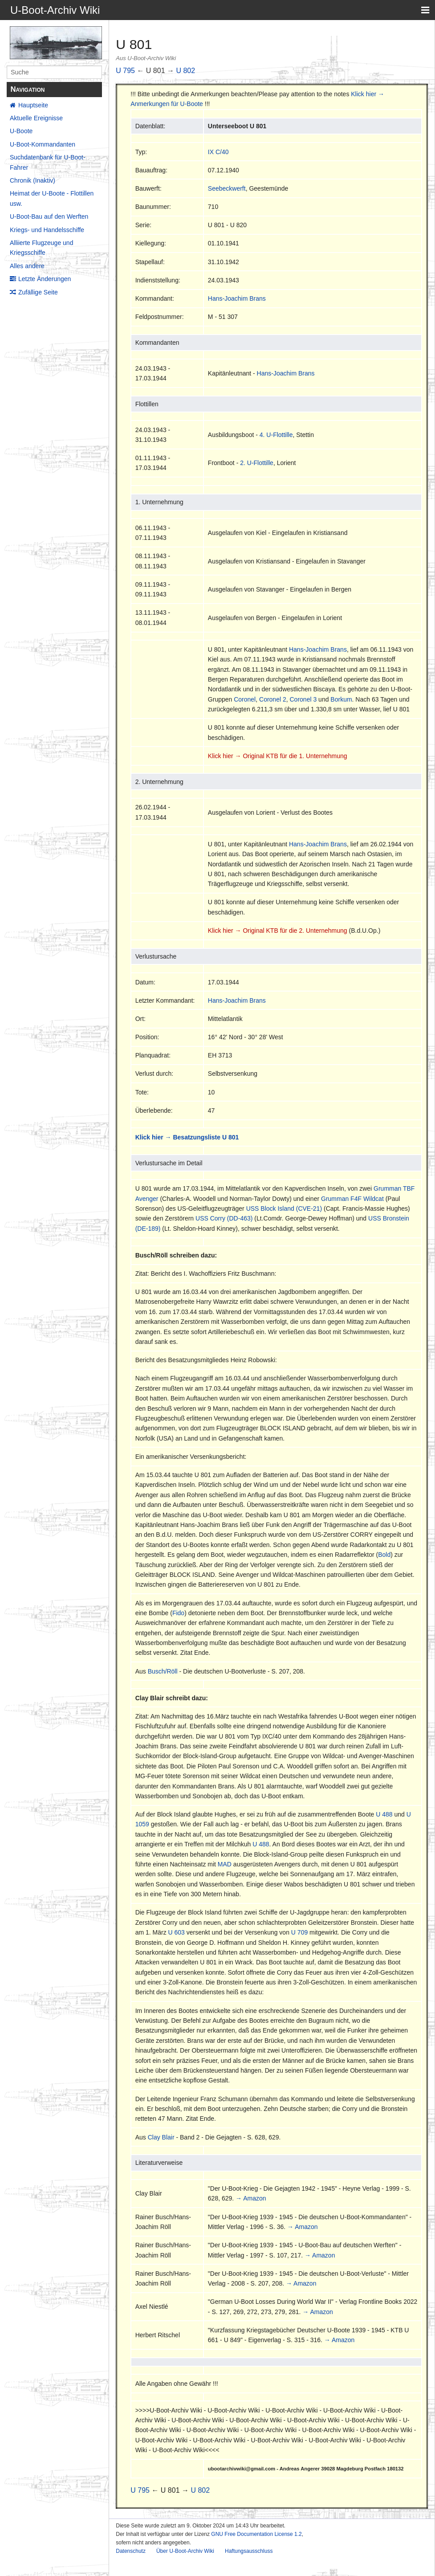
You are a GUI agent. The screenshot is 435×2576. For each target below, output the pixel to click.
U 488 (384, 1814)
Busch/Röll (163, 1671)
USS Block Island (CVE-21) (284, 1208)
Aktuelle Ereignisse (36, 118)
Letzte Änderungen (44, 278)
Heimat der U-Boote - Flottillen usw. (52, 198)
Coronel (245, 699)
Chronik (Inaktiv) (32, 180)
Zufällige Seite (38, 292)
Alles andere (27, 265)
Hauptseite (33, 105)
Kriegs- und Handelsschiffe (47, 229)
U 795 (125, 70)
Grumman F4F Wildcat (352, 1198)
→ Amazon (251, 2198)
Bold (384, 1554)
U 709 (299, 1932)
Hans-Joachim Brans (237, 298)
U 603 (176, 1932)
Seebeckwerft (227, 188)
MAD (225, 1864)
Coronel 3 (303, 699)
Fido (178, 1613)
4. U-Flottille (276, 434)
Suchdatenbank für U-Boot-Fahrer (47, 162)
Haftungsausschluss (248, 2551)
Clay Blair (161, 2137)
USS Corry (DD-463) (223, 1218)
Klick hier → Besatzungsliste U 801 (187, 1137)
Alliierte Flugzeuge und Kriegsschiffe (41, 247)
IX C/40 (218, 151)
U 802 (185, 70)
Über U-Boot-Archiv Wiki (185, 2551)
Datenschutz (131, 2551)
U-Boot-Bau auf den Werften (49, 216)
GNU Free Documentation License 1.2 (256, 2534)
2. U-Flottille (256, 462)
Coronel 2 (272, 699)
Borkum (341, 699)
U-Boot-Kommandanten (42, 144)
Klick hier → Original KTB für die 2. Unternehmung (277, 930)
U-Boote (21, 131)
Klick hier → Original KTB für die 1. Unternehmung (277, 755)
